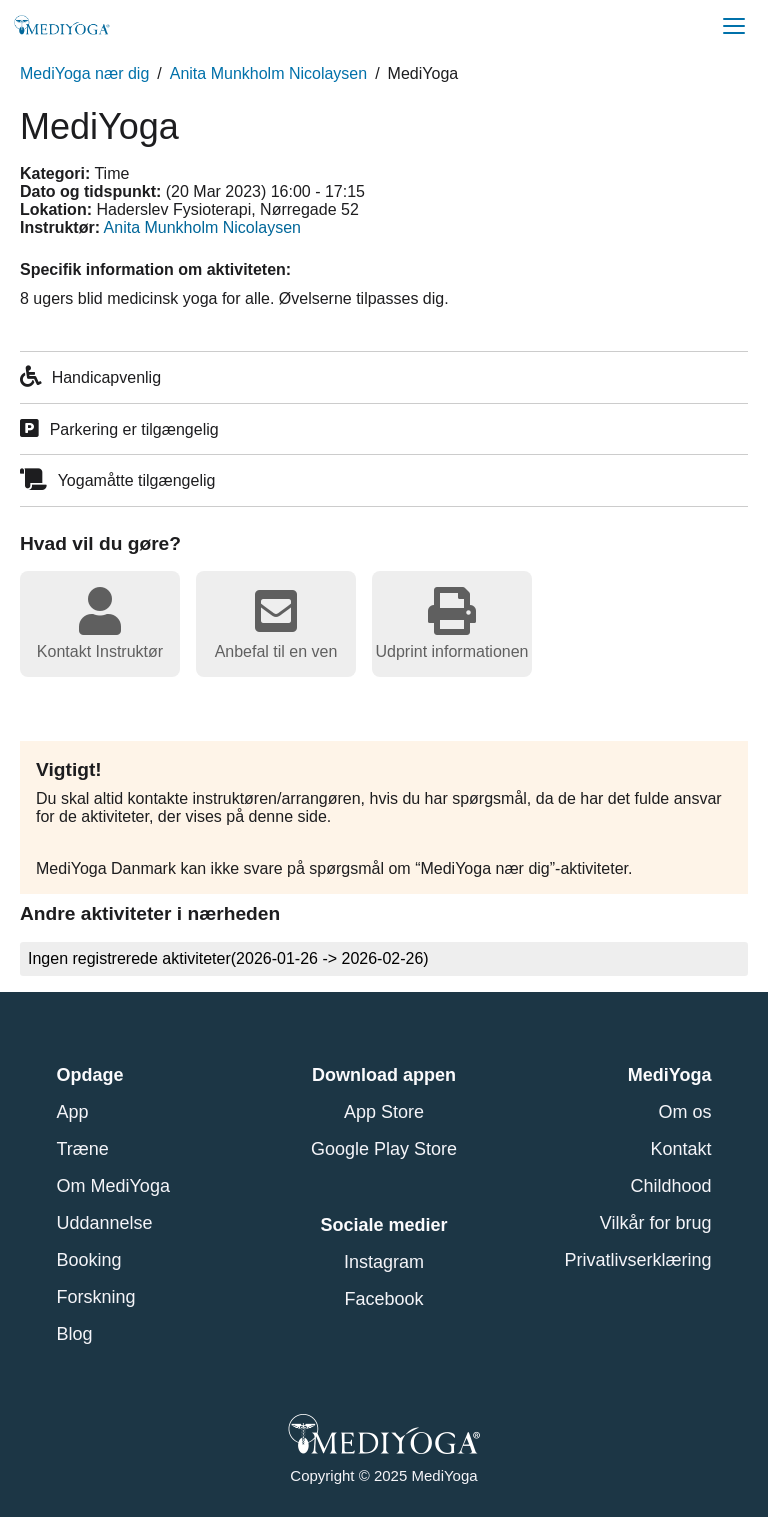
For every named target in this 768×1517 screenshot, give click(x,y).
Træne (83, 1149)
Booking (89, 1260)
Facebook (383, 1299)
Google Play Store (384, 1149)
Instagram (384, 1262)
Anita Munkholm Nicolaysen (268, 73)
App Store (384, 1112)
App (73, 1112)
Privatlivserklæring (637, 1260)
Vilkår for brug (656, 1223)
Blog (75, 1334)
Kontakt (680, 1149)
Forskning (96, 1297)
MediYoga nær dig (84, 73)
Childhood (670, 1186)
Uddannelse (105, 1223)
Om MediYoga (113, 1186)
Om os (684, 1112)
